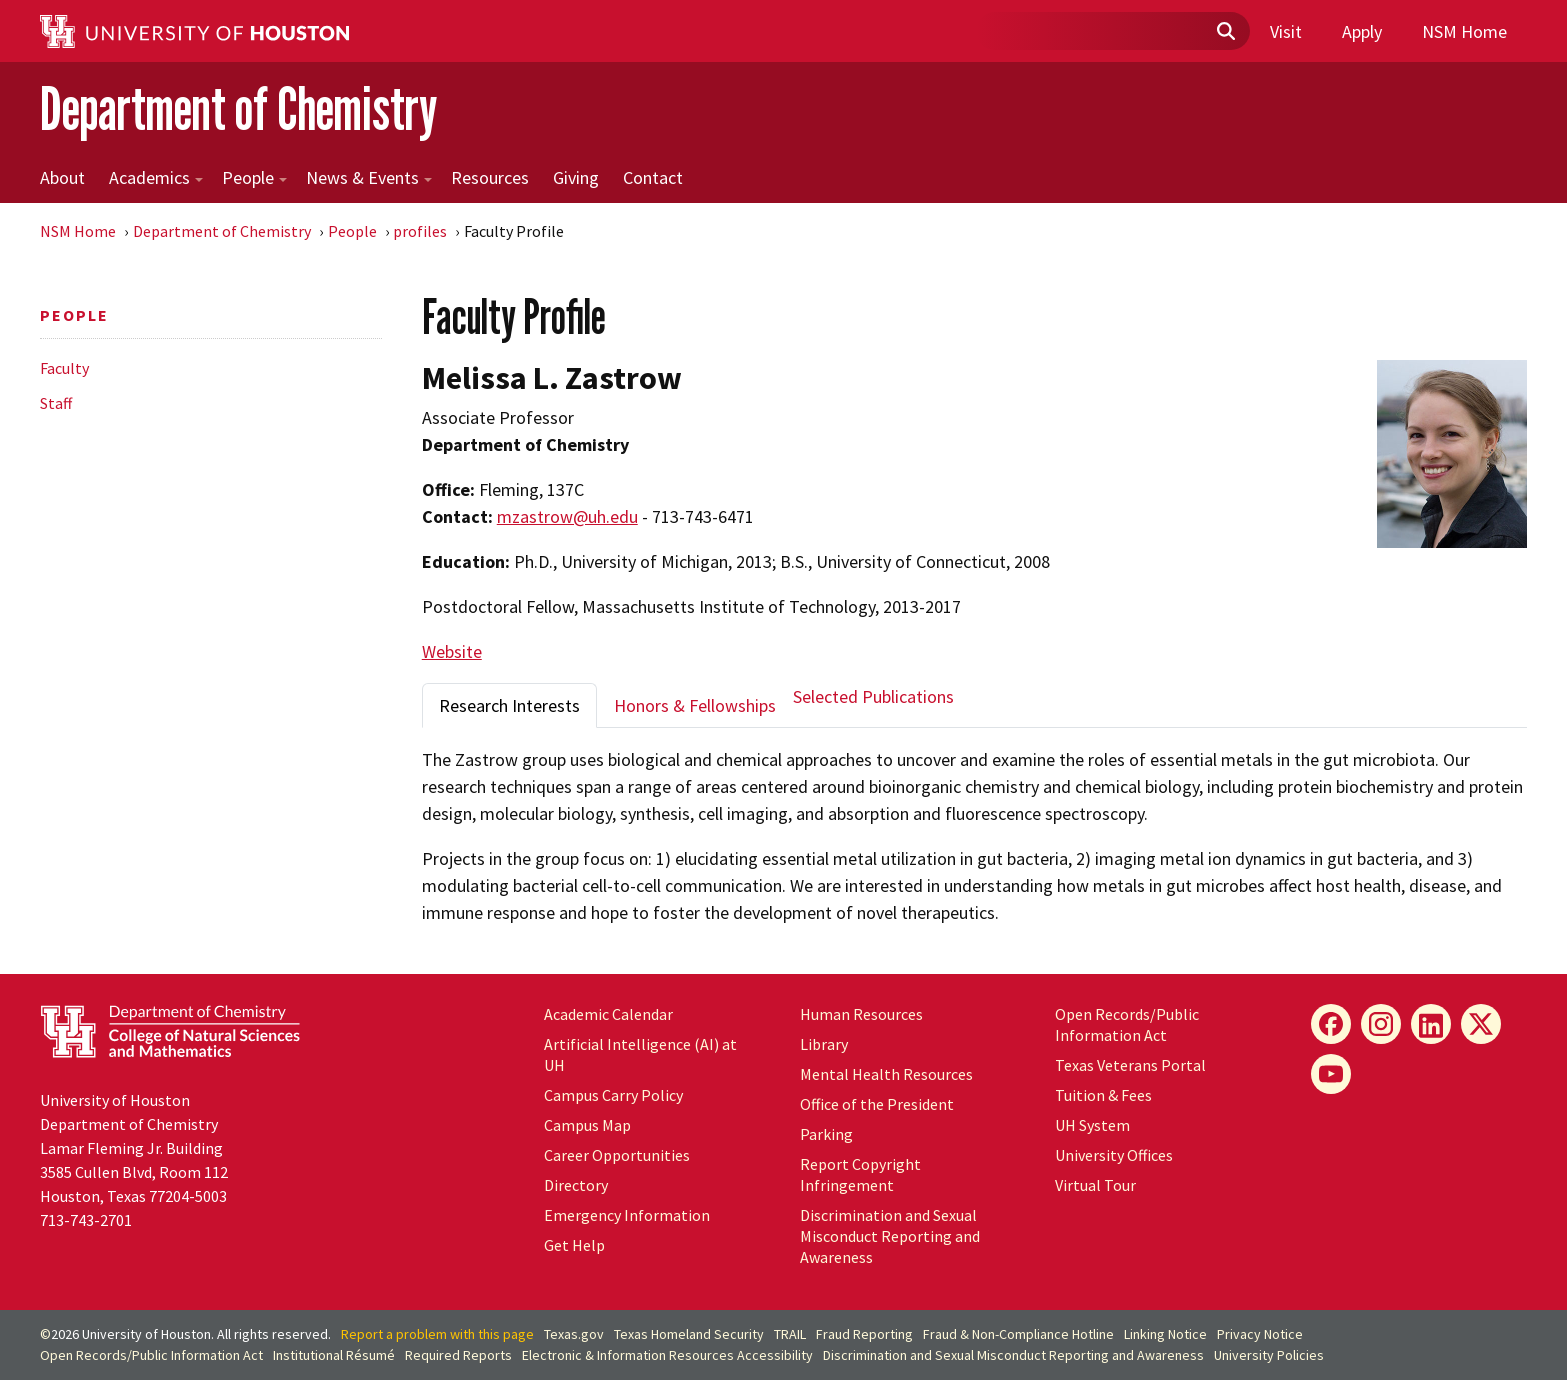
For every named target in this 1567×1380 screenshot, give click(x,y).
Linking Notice (1165, 1334)
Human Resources (861, 1014)
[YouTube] (1331, 1074)
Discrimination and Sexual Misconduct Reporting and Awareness (890, 1236)
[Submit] (1225, 32)
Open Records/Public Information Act (1127, 1024)
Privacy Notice (1260, 1334)
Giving (576, 177)
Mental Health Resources (886, 1074)
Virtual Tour (1095, 1185)
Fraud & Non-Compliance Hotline (1018, 1334)
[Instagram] (1381, 1024)
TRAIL (790, 1334)
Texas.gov (574, 1334)
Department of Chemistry (238, 108)
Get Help (574, 1245)
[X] (1481, 1024)
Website (452, 651)
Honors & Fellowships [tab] (695, 705)
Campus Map (587, 1125)
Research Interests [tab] (509, 705)
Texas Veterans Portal (1130, 1065)
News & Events (369, 177)
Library (824, 1044)
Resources (490, 177)
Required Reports (458, 1355)
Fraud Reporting (864, 1334)
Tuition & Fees (1103, 1095)
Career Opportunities (617, 1155)
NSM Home (1464, 31)
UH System (1092, 1125)
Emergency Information (627, 1215)
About (62, 177)
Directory (576, 1185)
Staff (56, 403)
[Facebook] (1331, 1024)
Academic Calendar (608, 1014)
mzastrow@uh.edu (567, 516)
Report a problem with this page (437, 1334)
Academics (156, 177)
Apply (1362, 31)
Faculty (64, 368)
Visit (1286, 31)
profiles (420, 231)
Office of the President (877, 1104)
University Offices (1114, 1155)
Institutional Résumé (334, 1355)
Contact (653, 177)
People (254, 177)
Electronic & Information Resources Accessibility (667, 1355)
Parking (826, 1134)
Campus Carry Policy (613, 1095)
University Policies (1269, 1355)
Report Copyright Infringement (860, 1174)
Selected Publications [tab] (873, 696)
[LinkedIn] (1431, 1024)
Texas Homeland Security (689, 1334)
